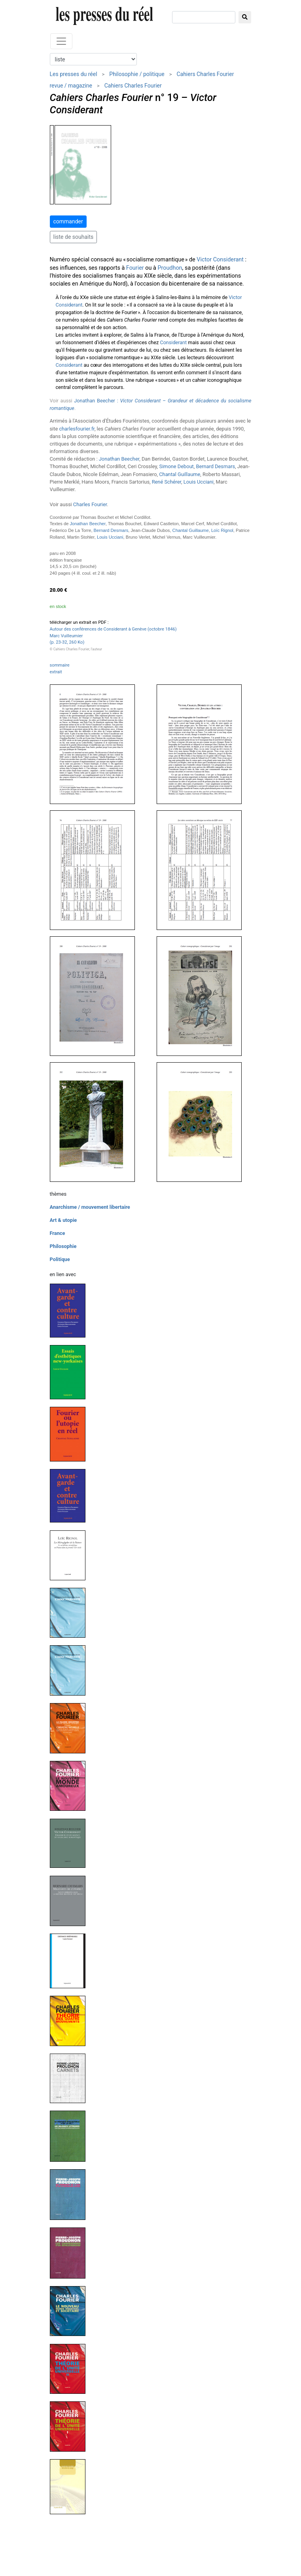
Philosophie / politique (136, 74)
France (57, 1233)
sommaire (60, 665)
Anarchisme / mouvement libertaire (90, 1207)
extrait (56, 671)
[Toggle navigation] (61, 41)
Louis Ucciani (199, 482)
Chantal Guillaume (179, 474)
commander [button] (68, 221)
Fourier (135, 268)
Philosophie (63, 1246)
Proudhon (169, 268)
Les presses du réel (73, 74)
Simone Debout (176, 466)
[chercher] (203, 17)
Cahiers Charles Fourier (205, 74)
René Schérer (166, 482)
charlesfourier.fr (77, 429)
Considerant (173, 342)
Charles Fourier (90, 504)
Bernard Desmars (215, 466)
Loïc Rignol (222, 530)
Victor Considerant (220, 259)
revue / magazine (71, 85)
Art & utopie (63, 1220)
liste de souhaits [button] (73, 237)
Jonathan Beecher (119, 459)
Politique (60, 1259)
